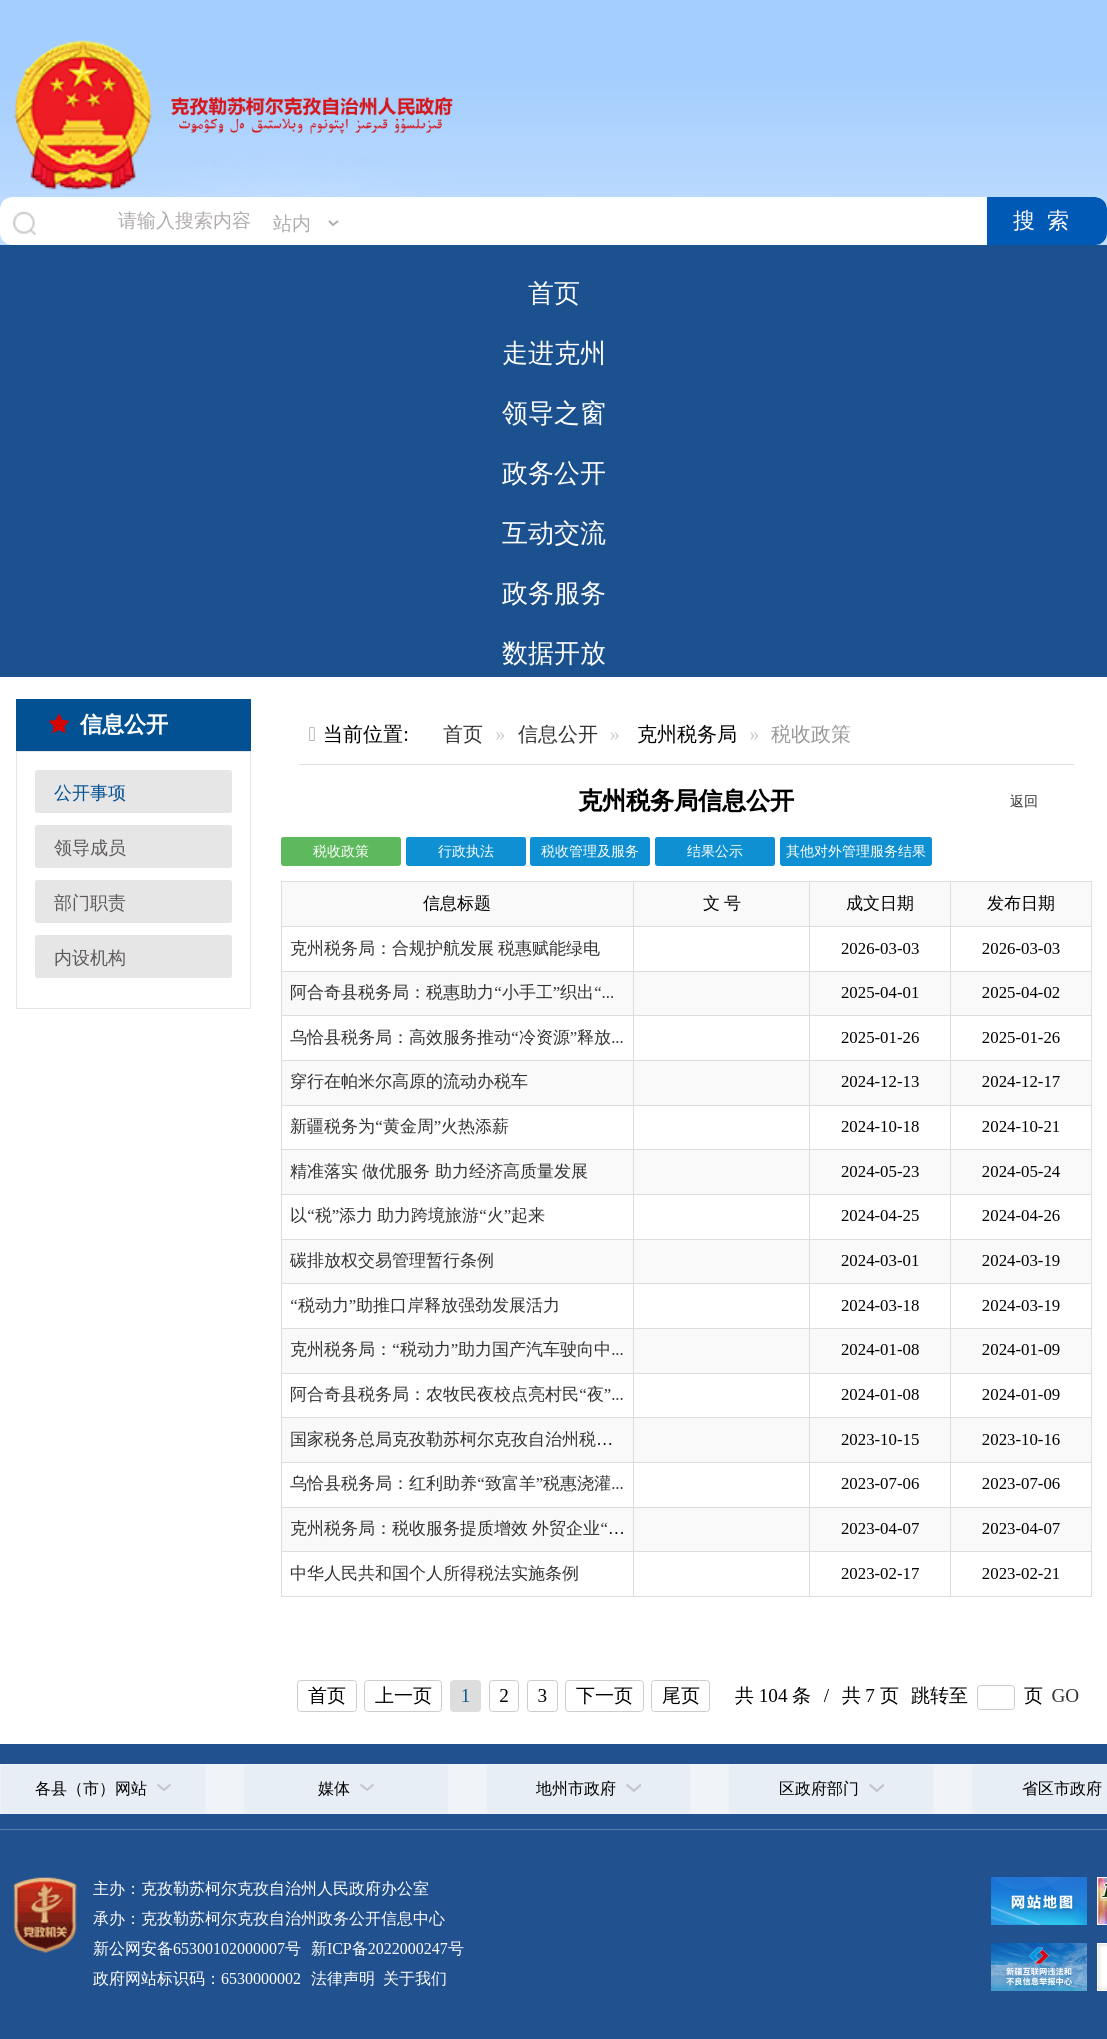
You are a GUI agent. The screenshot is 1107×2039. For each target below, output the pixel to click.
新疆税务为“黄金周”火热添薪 (399, 1126)
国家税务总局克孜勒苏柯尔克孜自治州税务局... (466, 1439)
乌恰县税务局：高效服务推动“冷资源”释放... (457, 1037)
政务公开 (554, 473)
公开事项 (90, 793)
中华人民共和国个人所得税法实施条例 (434, 1573)
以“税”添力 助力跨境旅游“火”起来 (417, 1215)
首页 (554, 293)
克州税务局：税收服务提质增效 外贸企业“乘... (463, 1528)
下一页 (604, 1695)
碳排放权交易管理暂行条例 (392, 1260)
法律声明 (343, 1978)
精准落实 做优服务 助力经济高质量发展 (438, 1171)
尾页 (681, 1695)
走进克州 (554, 353)
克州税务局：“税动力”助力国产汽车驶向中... (457, 1349)
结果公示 (715, 851)
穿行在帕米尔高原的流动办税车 (409, 1081)
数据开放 (554, 653)
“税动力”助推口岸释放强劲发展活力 (425, 1305)
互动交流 (554, 533)
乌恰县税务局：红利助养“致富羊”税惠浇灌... (457, 1483)
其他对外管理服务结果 (856, 851)
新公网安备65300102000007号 (197, 1948)
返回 (1024, 801)
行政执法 (466, 851)
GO (1065, 1695)
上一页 (403, 1695)
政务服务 (554, 593)
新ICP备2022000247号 (385, 1948)
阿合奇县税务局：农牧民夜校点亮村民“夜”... (457, 1394)
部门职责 (90, 903)
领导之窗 (554, 413)
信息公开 (108, 724)
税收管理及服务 (590, 851)
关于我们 (413, 1978)
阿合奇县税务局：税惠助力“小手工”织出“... (452, 992)
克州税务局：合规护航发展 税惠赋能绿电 (445, 948)
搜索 (1047, 221)
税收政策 (341, 851)
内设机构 (90, 958)
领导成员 (90, 848)
